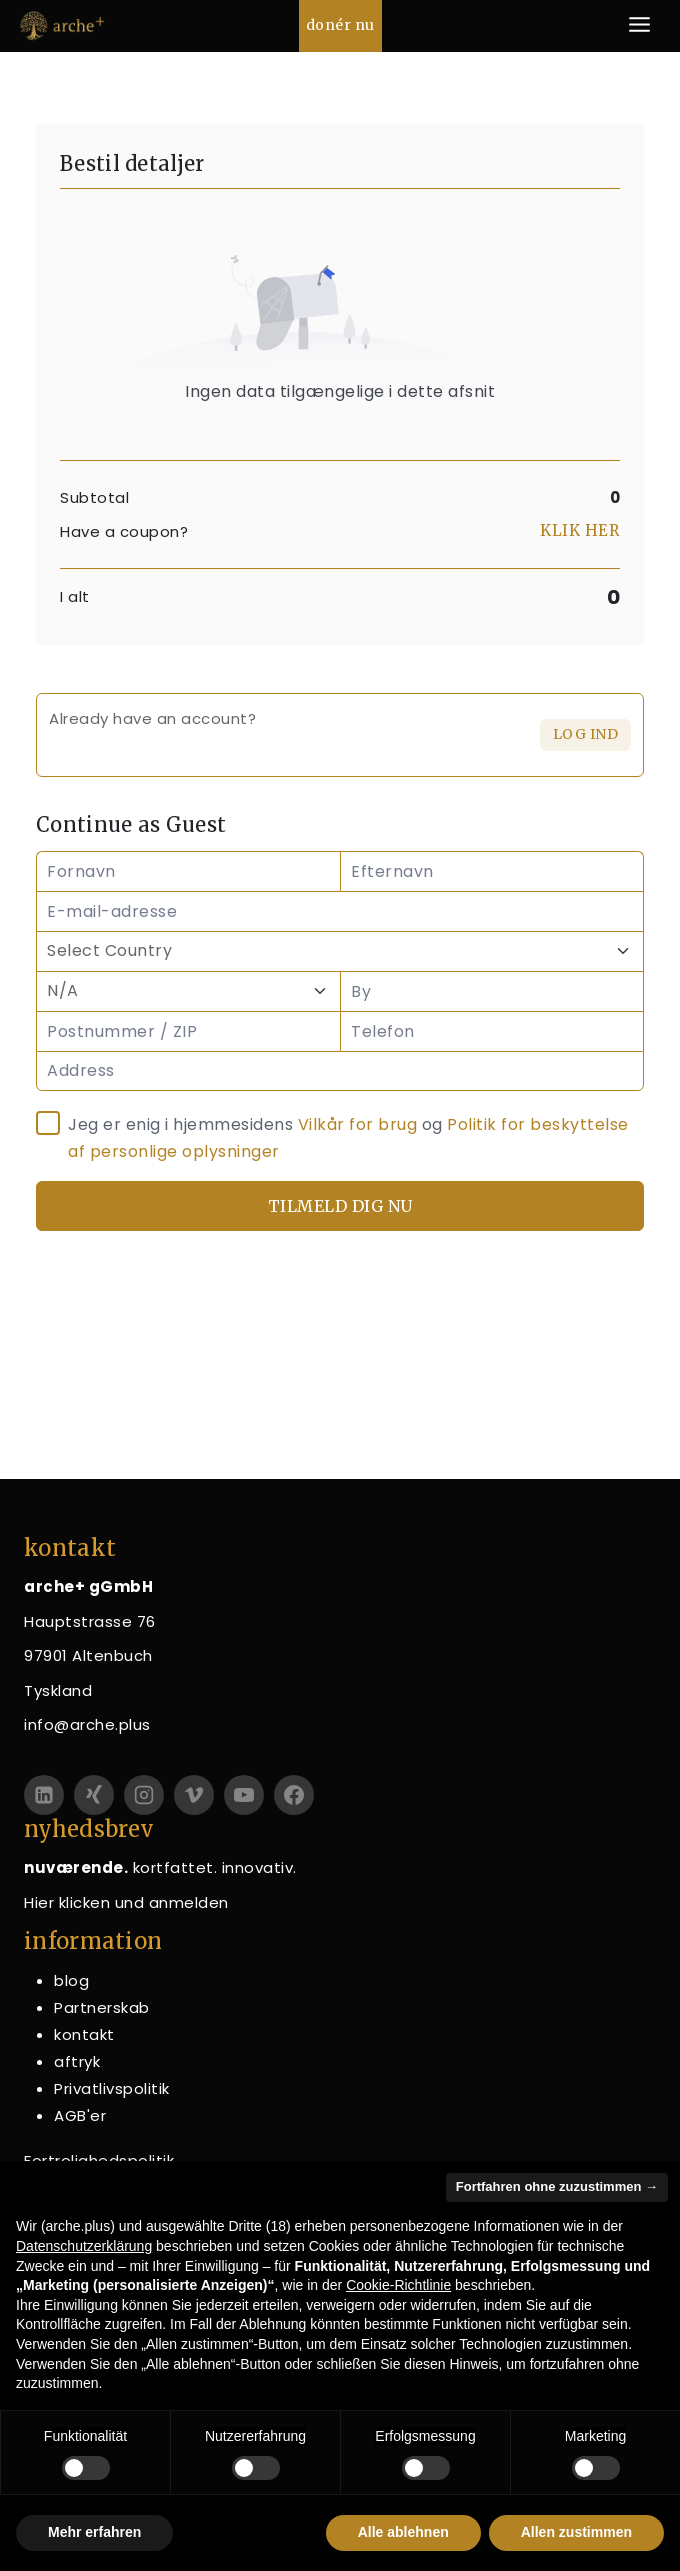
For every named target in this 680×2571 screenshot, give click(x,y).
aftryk (77, 2061)
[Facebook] (294, 1795)
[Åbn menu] (639, 25)
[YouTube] (244, 1795)
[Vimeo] (194, 1795)
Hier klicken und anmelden (126, 1902)
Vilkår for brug (358, 1124)
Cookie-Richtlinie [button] (398, 2285)
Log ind (586, 734)
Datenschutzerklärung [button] (84, 2246)
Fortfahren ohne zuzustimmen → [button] (557, 2186)
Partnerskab (102, 2007)
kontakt (84, 2034)
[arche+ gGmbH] (62, 25)
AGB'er (80, 2115)
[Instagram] (144, 1795)
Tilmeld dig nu (340, 1206)
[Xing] (94, 1795)
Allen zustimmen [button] (576, 2532)
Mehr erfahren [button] (94, 2532)
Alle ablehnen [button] (403, 2532)
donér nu (340, 25)
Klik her (579, 530)
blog (71, 1980)
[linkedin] (44, 1795)
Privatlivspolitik (112, 2088)
